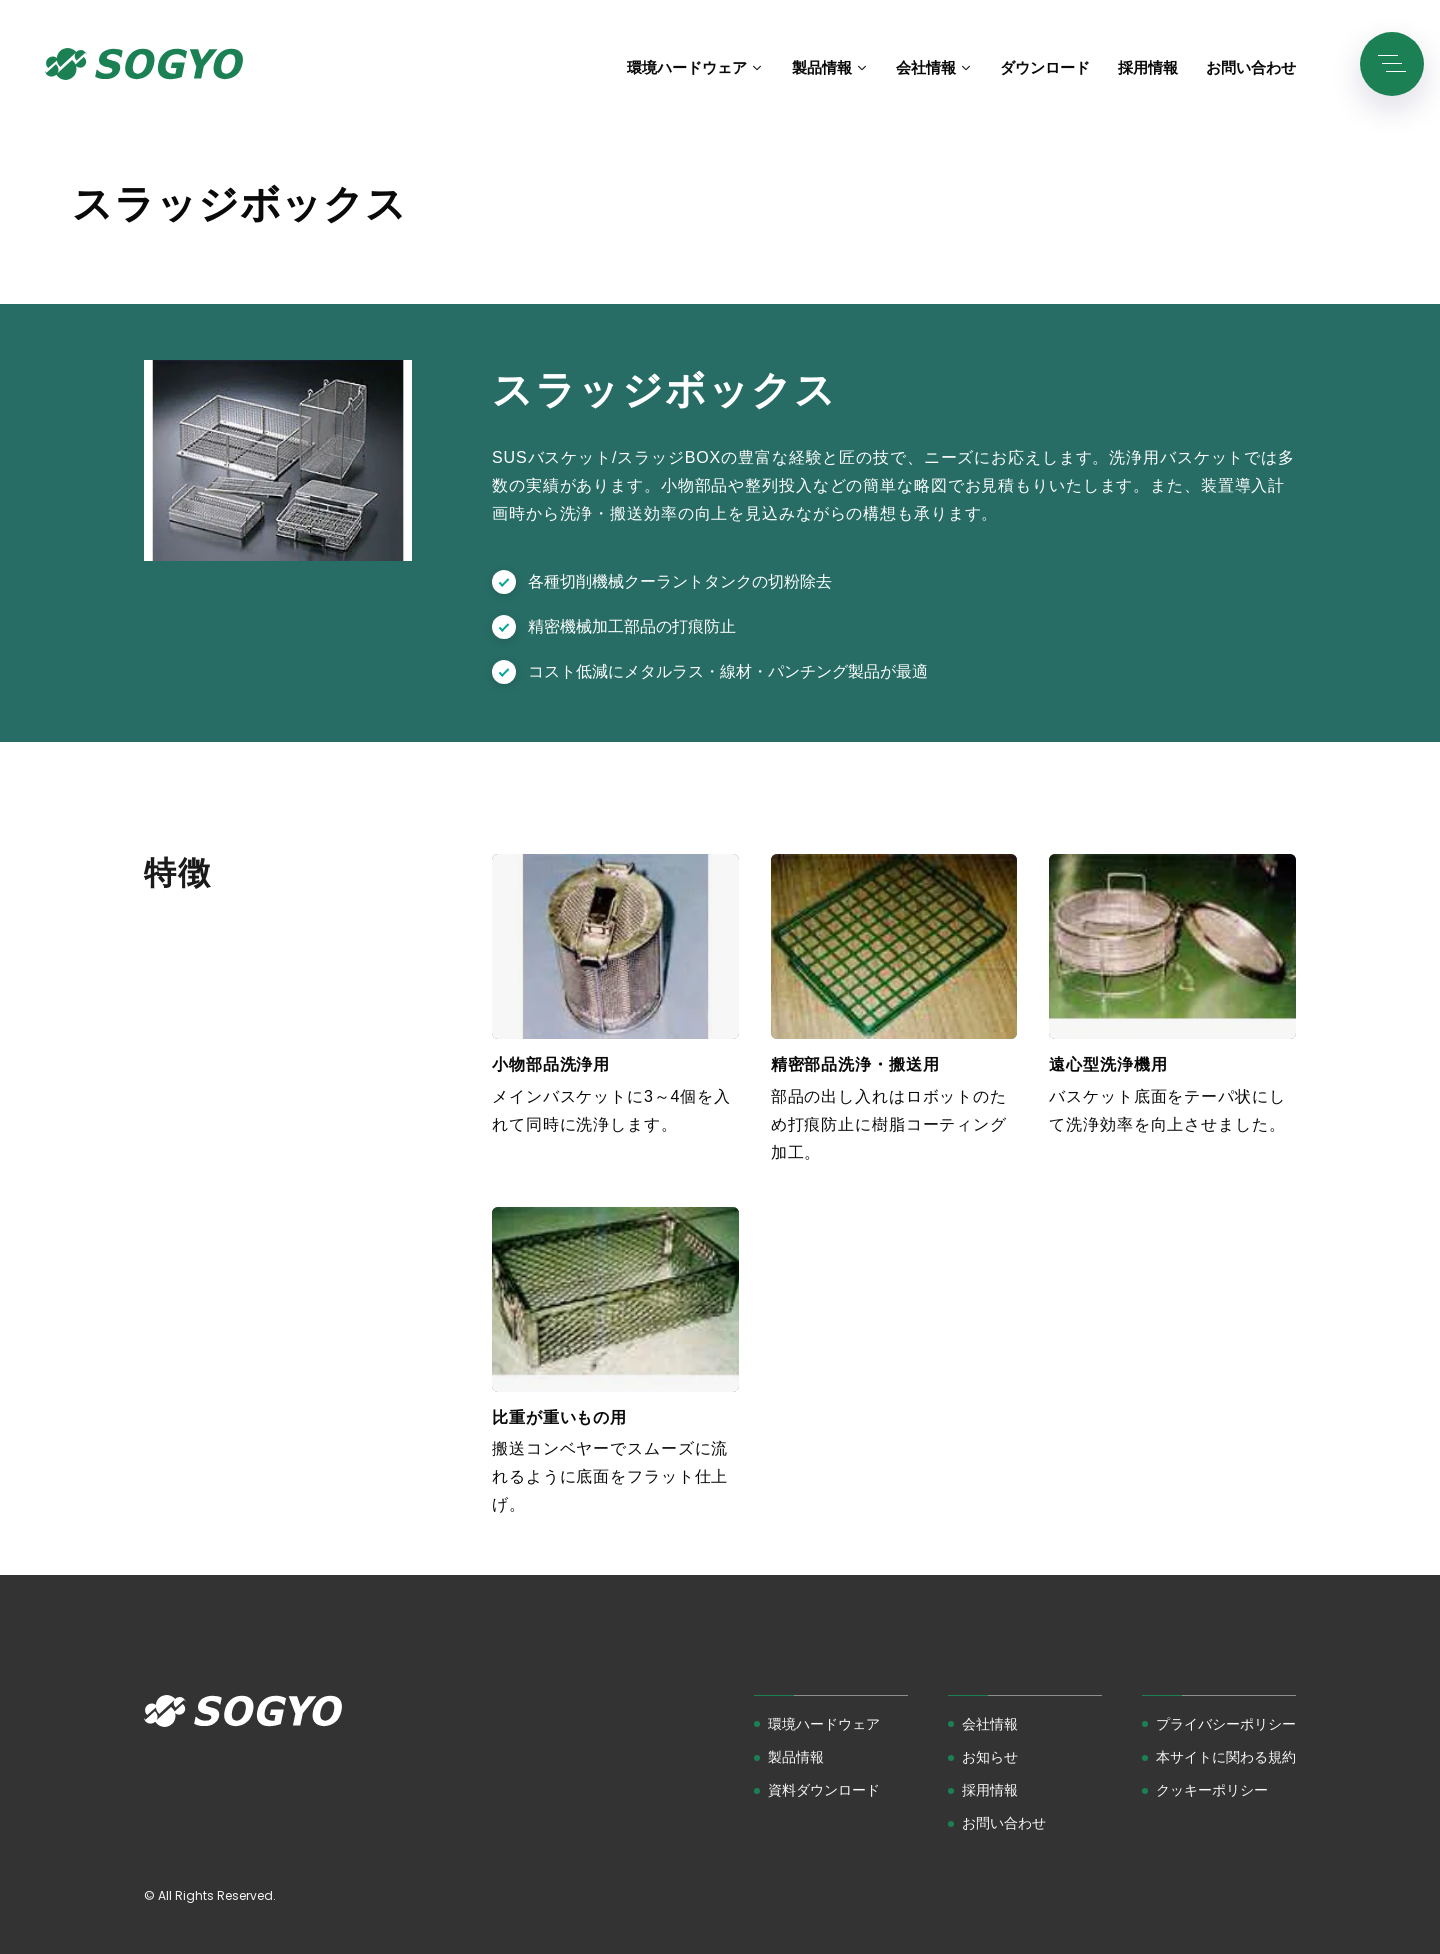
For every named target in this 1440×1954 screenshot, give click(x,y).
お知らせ (990, 1757)
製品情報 (796, 1757)
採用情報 (990, 1790)
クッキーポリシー (1212, 1790)
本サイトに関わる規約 (1226, 1757)
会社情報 (990, 1724)
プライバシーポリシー (1226, 1724)
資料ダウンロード (824, 1790)
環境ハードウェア (824, 1724)
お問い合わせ (1004, 1823)
